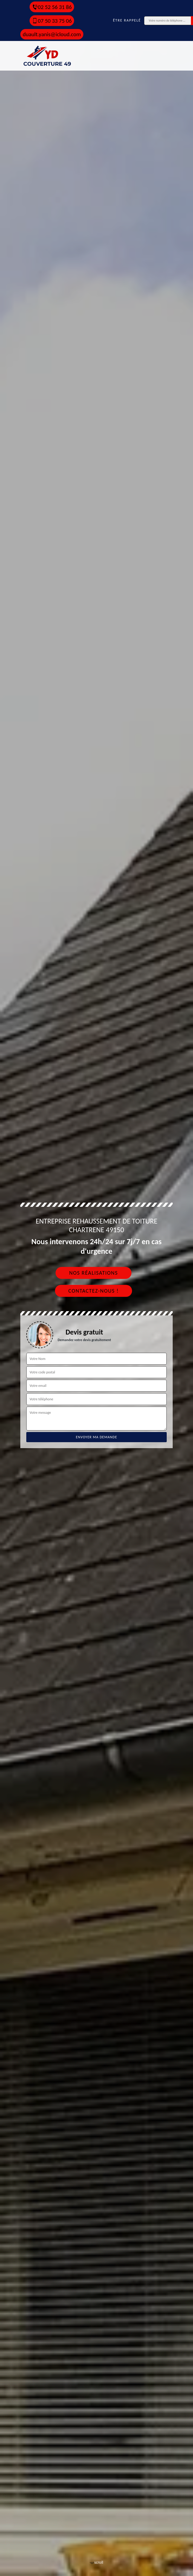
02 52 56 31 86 (52, 7)
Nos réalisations (93, 1273)
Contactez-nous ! (93, 1291)
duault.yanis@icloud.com (52, 34)
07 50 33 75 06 (52, 20)
